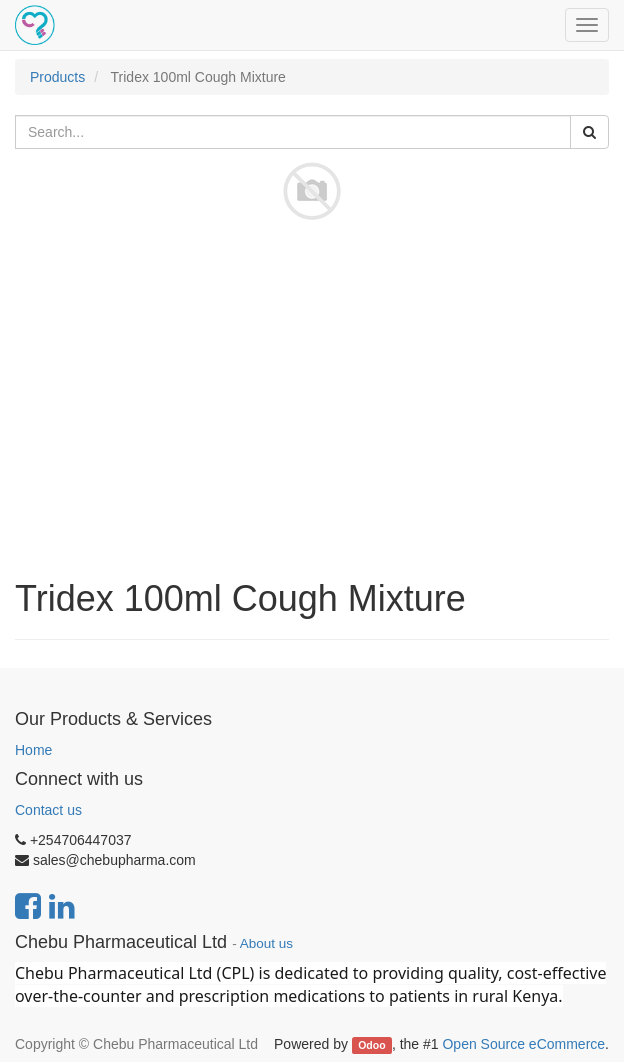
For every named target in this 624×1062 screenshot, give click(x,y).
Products (57, 77)
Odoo (371, 1045)
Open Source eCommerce (523, 1044)
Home (33, 750)
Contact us (48, 810)
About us (266, 943)
